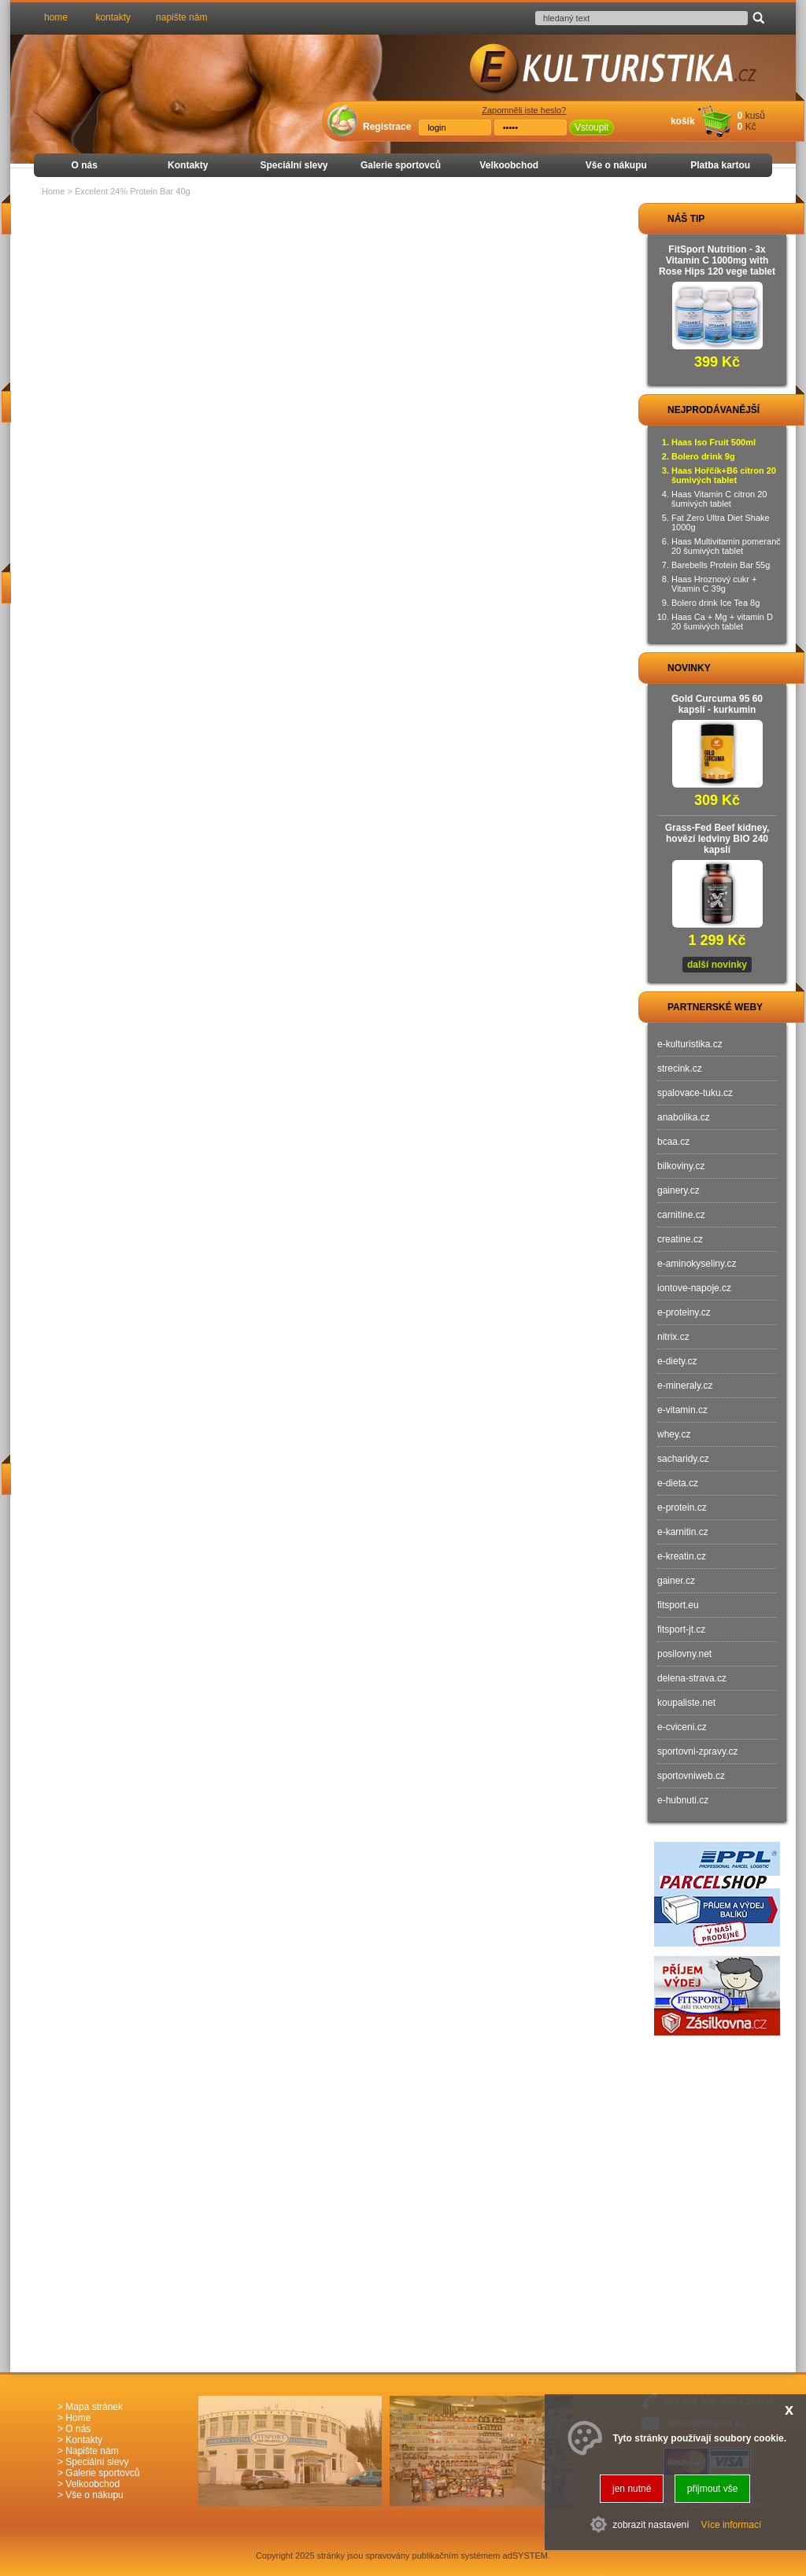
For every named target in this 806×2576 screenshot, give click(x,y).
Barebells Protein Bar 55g (720, 565)
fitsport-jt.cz (681, 1629)
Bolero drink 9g (703, 456)
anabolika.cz (683, 1117)
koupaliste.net (686, 1702)
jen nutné (631, 2488)
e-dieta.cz (677, 1483)
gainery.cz (678, 1190)
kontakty (113, 17)
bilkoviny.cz (680, 1166)
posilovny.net (684, 1653)
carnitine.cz (681, 1214)
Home (53, 191)
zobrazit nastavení (650, 2524)
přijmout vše (712, 2488)
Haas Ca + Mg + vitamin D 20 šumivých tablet (722, 621)
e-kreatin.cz (681, 1556)
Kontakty (188, 165)
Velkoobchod (508, 165)
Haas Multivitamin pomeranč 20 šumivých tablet (726, 546)
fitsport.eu (678, 1605)
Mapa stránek (94, 2406)
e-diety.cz (677, 1361)
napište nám (181, 17)
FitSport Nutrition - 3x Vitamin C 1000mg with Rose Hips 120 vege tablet (717, 260)
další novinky (717, 964)
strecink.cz (679, 1068)
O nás (85, 165)
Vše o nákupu (616, 165)
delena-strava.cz (692, 1678)
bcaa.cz (673, 1141)
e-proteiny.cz (684, 1312)
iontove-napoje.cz (694, 1288)
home (56, 17)
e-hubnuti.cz (682, 1800)
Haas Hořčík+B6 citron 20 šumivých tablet (723, 475)
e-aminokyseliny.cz (696, 1263)
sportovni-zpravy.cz (697, 1751)
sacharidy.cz (683, 1458)
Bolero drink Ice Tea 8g (715, 602)
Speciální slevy (293, 165)
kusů (755, 115)
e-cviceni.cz (682, 1727)
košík (683, 121)
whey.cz (673, 1434)
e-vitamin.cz (682, 1409)
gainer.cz (676, 1580)
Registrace (387, 126)
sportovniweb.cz (691, 1775)
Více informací (731, 2524)
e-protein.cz (682, 1507)
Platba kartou (720, 165)
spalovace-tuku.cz (695, 1092)
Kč (750, 126)
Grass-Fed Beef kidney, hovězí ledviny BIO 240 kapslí (717, 838)
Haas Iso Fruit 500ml (713, 442)
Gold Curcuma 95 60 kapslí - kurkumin (717, 704)
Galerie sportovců (400, 165)
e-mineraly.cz (684, 1385)
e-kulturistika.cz (690, 1044)
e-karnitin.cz (682, 1531)
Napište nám (91, 2450)
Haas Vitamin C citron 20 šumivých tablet (719, 498)
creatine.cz (680, 1239)
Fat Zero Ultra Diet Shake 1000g (720, 522)
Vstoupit (591, 127)
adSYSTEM (525, 2555)
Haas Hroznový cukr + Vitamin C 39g (714, 583)
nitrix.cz (673, 1336)
